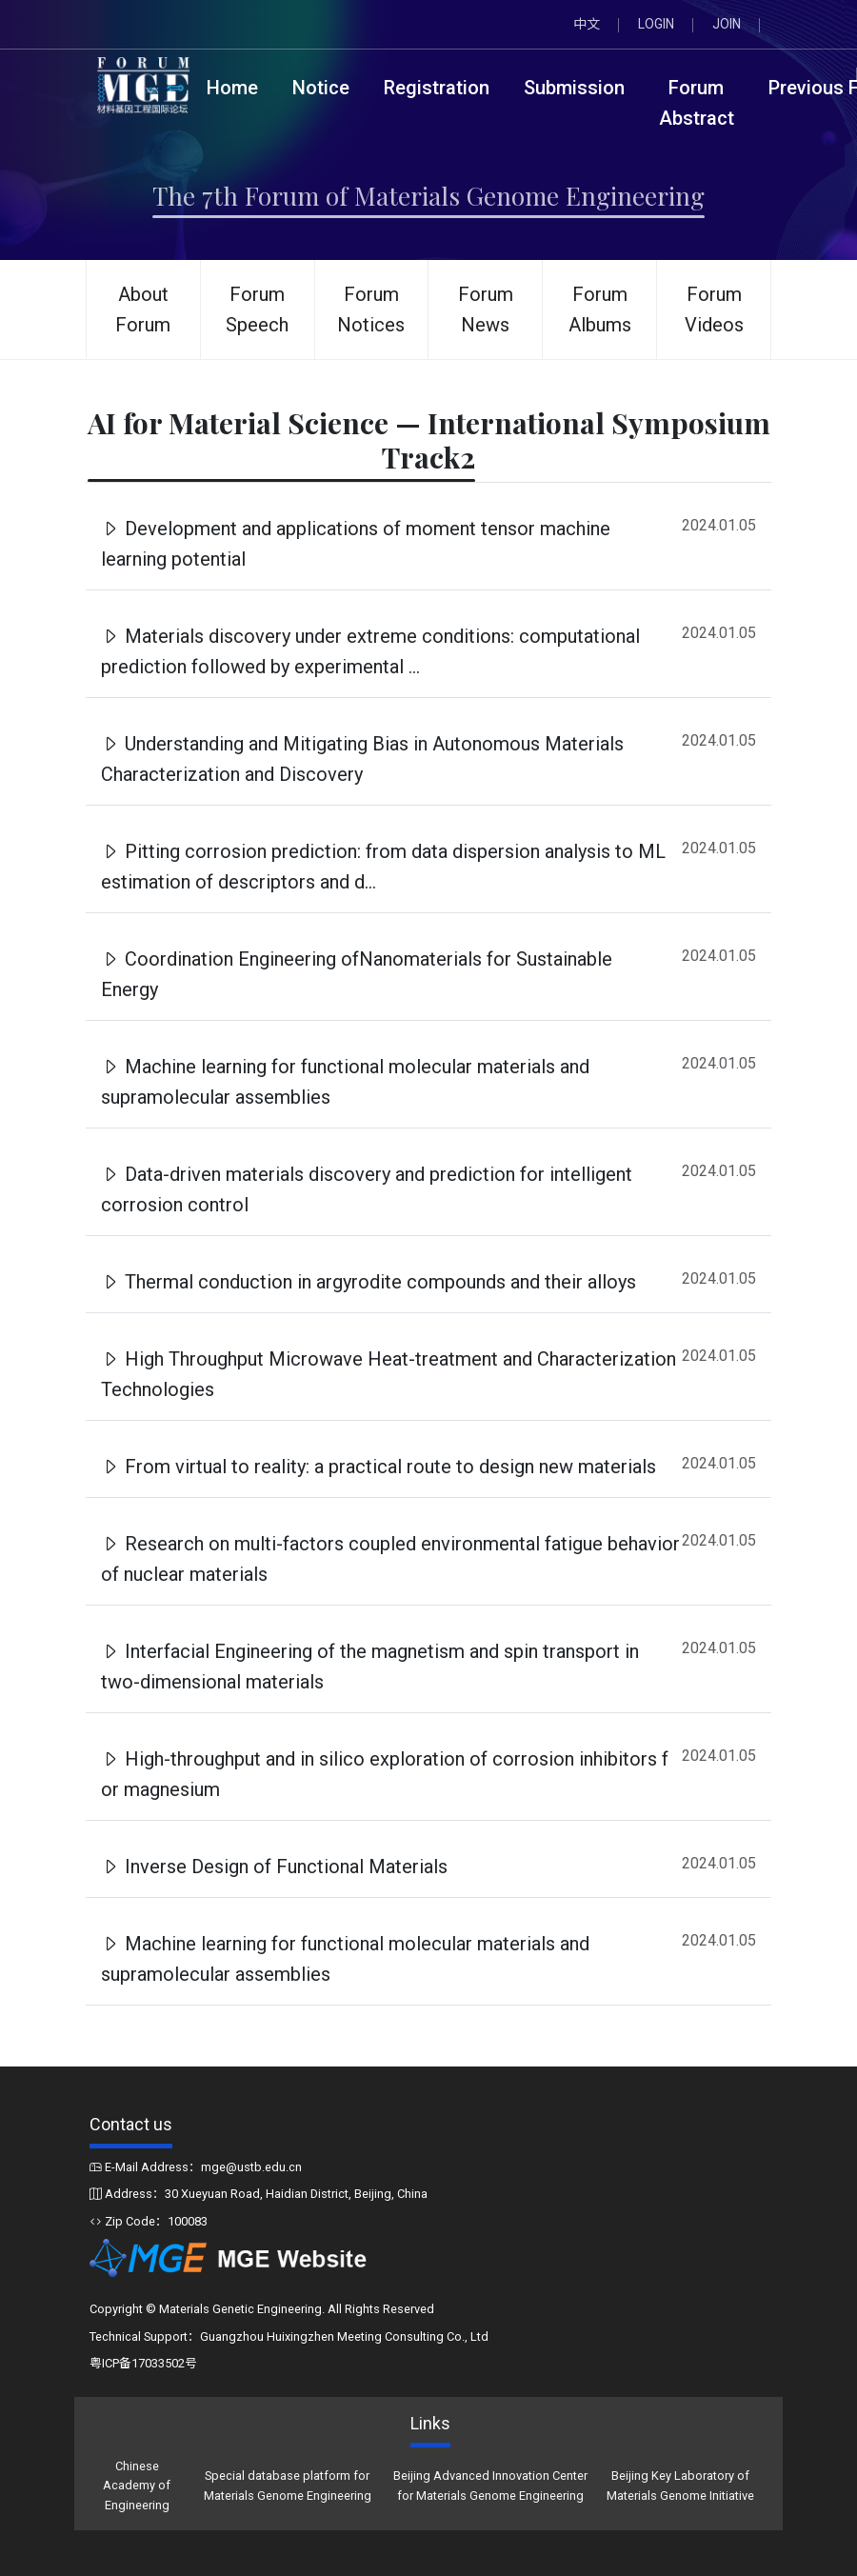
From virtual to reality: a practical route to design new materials (378, 1466)
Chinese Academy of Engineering (136, 2485)
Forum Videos (714, 309)
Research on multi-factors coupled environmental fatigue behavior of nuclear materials (390, 1559)
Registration (436, 87)
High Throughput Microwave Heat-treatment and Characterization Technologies (388, 1374)
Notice (320, 87)
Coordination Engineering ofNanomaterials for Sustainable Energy (356, 974)
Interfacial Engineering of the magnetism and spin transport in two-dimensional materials (370, 1666)
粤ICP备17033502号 (143, 2363)
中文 (586, 23)
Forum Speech (257, 309)
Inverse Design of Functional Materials (274, 1866)
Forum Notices (371, 309)
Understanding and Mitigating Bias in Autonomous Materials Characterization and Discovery (362, 759)
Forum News (485, 309)
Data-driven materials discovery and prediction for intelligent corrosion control (366, 1189)
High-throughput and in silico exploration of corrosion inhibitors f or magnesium (384, 1774)
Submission (574, 87)
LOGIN (656, 23)
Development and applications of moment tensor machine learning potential (355, 543)
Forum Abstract (696, 103)
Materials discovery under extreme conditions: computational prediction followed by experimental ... (370, 651)
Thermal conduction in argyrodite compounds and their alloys (368, 1281)
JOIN (726, 23)
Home (232, 87)
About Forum (142, 309)
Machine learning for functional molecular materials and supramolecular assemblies (345, 1081)
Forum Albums (599, 309)
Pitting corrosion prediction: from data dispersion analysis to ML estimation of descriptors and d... (383, 866)
